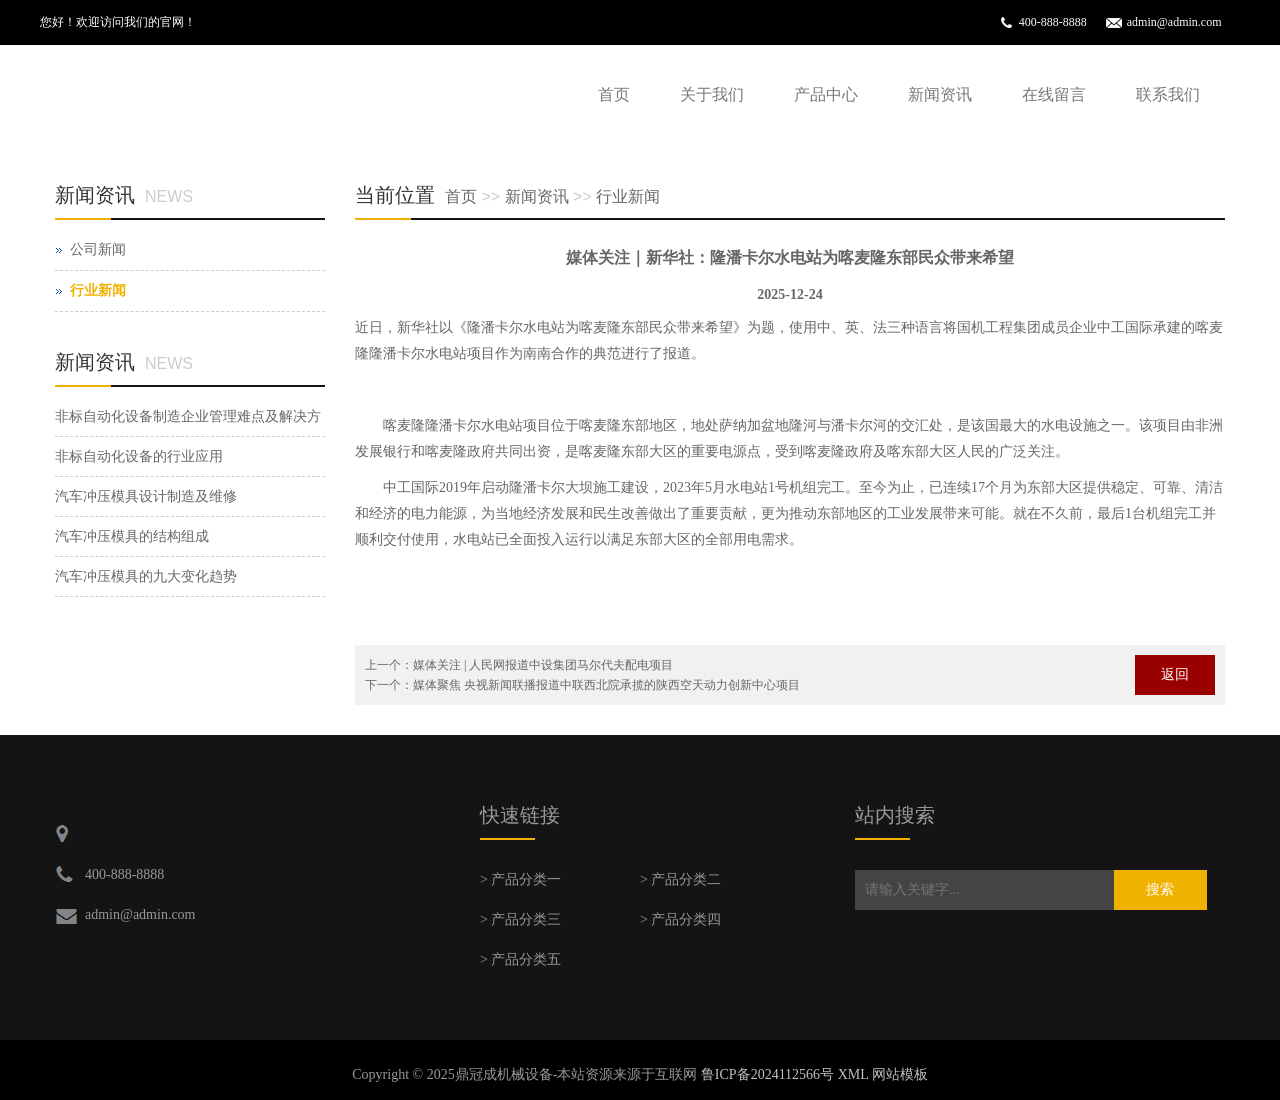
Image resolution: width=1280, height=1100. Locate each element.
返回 (1175, 674)
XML (853, 1074)
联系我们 (1168, 94)
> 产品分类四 (680, 919)
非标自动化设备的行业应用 (139, 456)
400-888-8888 (1053, 22)
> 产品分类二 (680, 879)
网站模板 (900, 1074)
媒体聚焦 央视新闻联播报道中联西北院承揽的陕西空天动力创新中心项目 (606, 685)
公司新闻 (98, 249)
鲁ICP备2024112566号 (767, 1074)
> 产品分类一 (520, 879)
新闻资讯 (940, 94)
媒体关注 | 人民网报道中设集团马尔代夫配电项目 (543, 665)
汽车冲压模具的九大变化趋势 (146, 576)
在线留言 (1054, 94)
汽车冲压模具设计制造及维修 (146, 496)
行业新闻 (628, 196)
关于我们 (712, 94)
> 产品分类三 (520, 919)
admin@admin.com (1174, 22)
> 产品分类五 (520, 959)
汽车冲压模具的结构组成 (132, 536)
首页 (614, 94)
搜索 (1160, 889)
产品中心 (826, 94)
